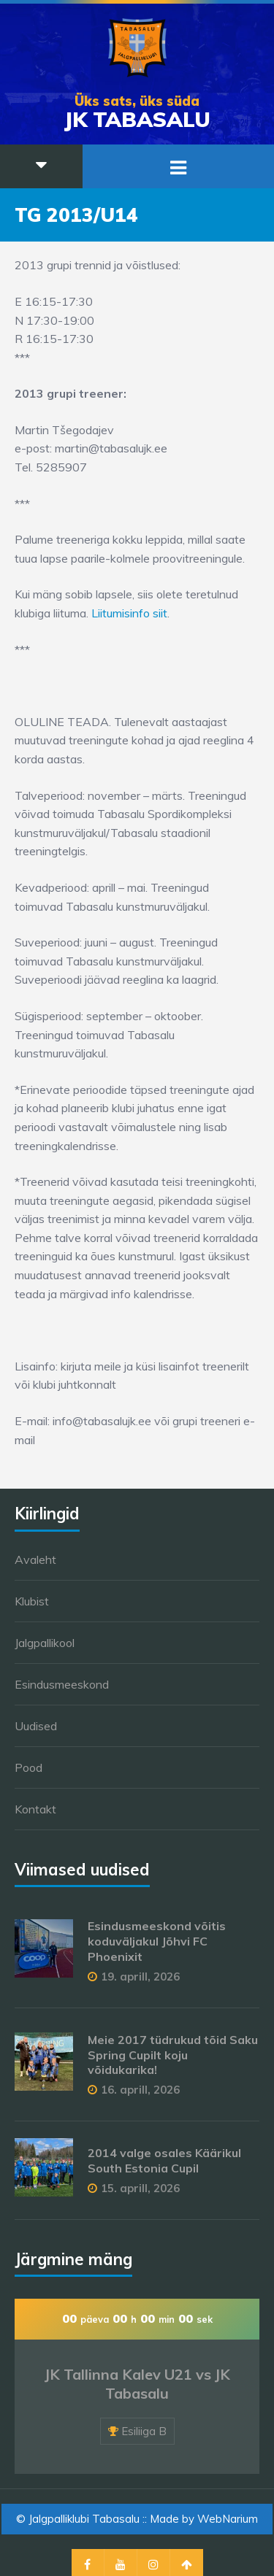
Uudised (36, 1726)
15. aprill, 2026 (140, 2188)
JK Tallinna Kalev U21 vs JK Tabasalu (137, 2383)
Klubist (32, 1601)
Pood (28, 1767)
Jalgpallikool (45, 1642)
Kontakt (35, 1809)
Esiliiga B (144, 2431)
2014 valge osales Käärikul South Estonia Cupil (164, 2160)
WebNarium (227, 2519)
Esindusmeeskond (62, 1684)
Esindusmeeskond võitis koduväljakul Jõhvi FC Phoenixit (157, 1941)
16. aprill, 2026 (140, 2090)
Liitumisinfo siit (129, 613)
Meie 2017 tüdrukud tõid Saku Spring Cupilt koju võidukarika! (173, 2055)
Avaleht (35, 1559)
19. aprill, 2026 (140, 1976)
